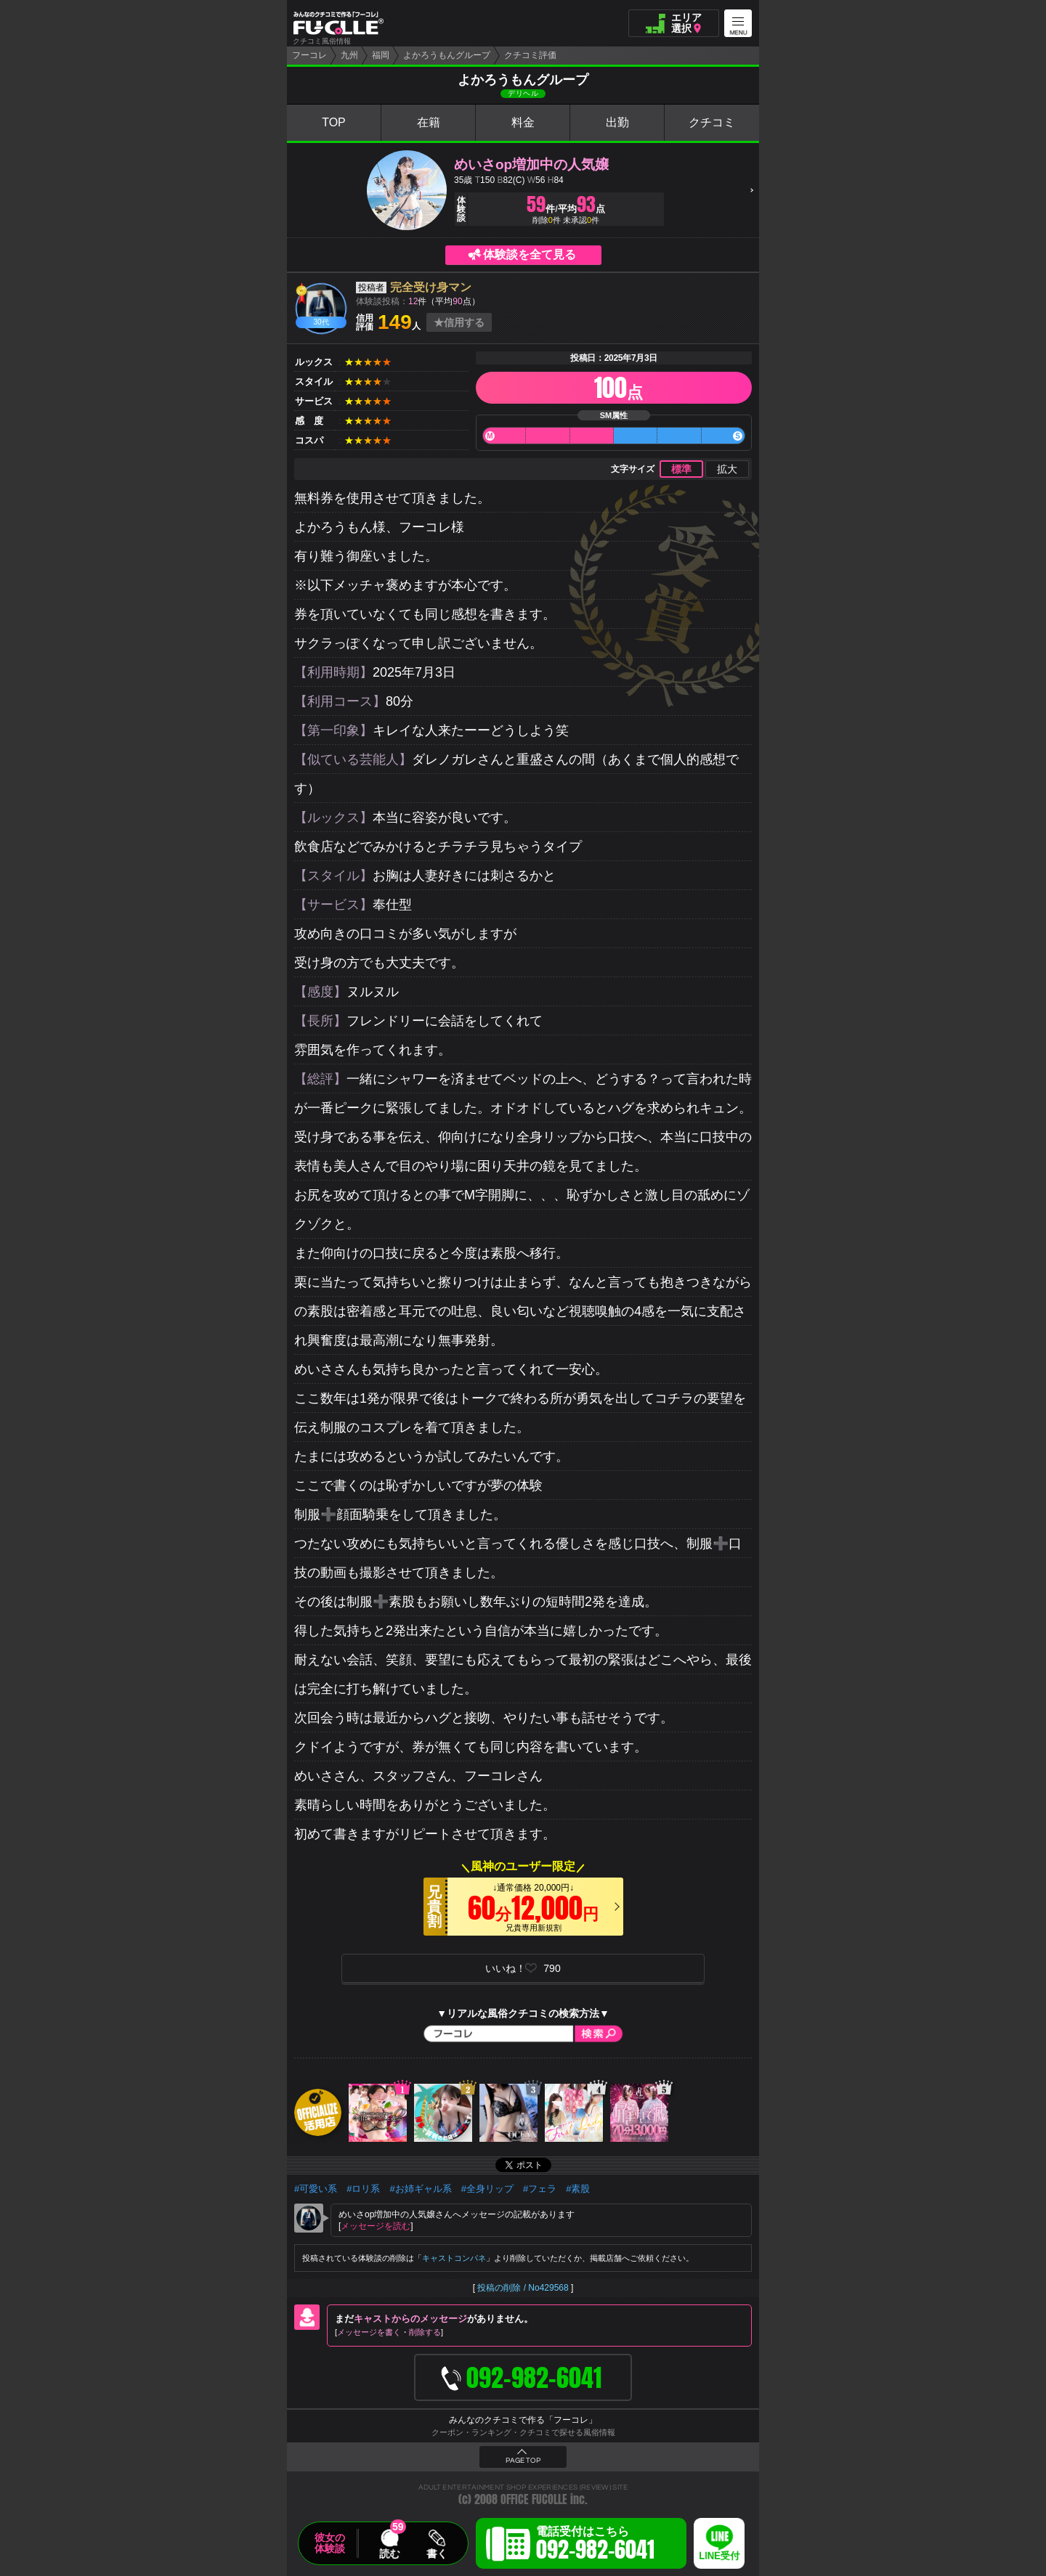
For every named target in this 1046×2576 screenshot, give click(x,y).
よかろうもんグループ (446, 55)
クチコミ (712, 122)
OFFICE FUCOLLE (533, 2499)
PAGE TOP (523, 2460)
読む (389, 2553)
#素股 (578, 2188)
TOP (334, 122)
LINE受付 (719, 2556)
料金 (523, 122)
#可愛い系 (315, 2188)
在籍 (428, 122)
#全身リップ (487, 2188)
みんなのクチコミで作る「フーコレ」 (523, 2420)
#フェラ (539, 2188)
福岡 (380, 55)
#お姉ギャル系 (420, 2188)
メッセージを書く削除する (389, 2332)
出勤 (617, 122)
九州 (349, 55)
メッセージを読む (375, 2226)
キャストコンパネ (454, 2258)
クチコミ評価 (530, 55)
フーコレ (309, 55)
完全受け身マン (430, 287)
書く (436, 2553)
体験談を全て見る (529, 254)
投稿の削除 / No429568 (522, 2288)
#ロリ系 (363, 2188)
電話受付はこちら (595, 2545)
